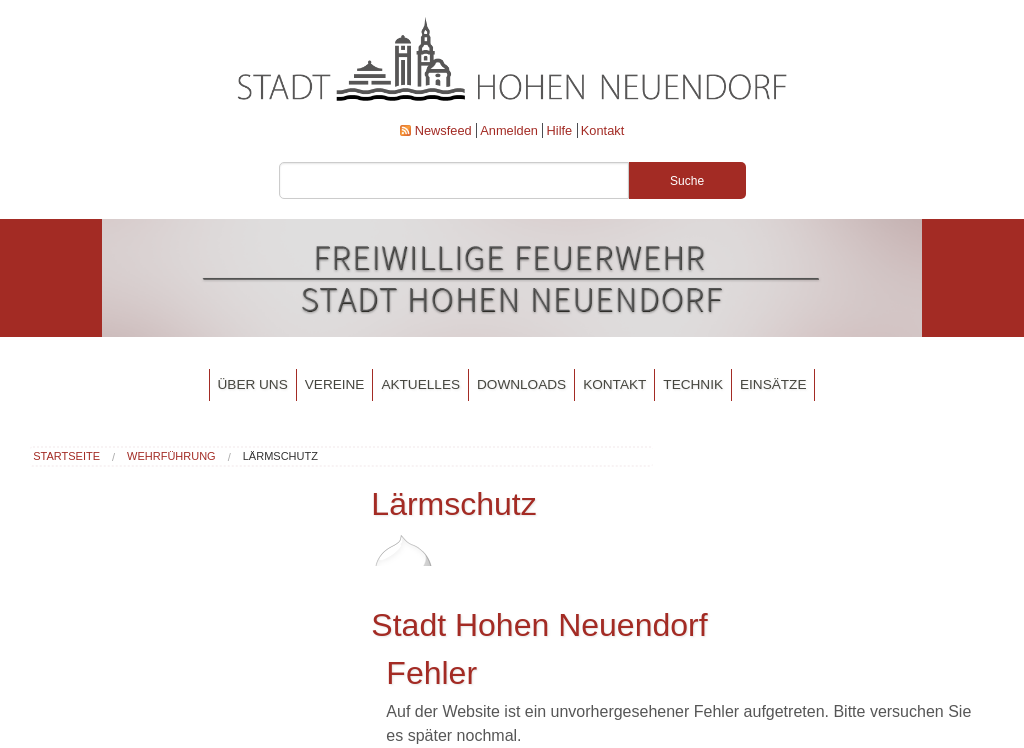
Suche (687, 181)
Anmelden (509, 130)
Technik (693, 384)
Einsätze (773, 384)
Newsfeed (443, 130)
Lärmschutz (280, 456)
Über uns (253, 384)
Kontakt (602, 130)
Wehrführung (171, 456)
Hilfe (560, 130)
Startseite (66, 456)
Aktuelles (420, 384)
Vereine (335, 384)
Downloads (521, 384)
